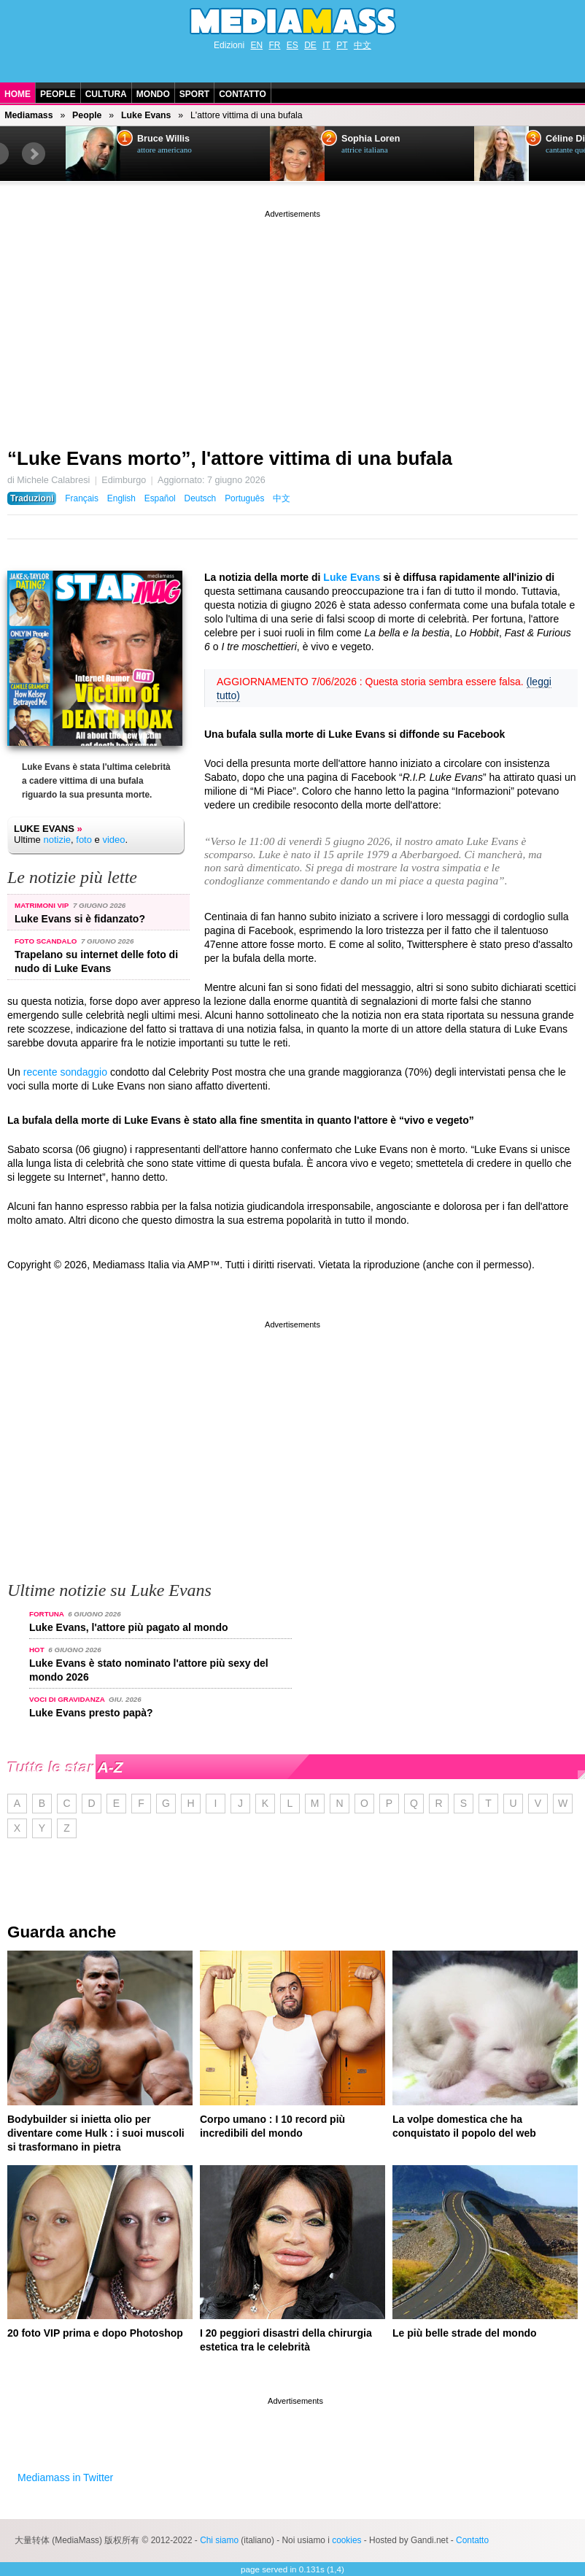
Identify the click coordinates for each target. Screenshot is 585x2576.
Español (160, 498)
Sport (194, 94)
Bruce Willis (163, 139)
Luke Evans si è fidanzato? (80, 919)
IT (326, 45)
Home (17, 94)
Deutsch (201, 498)
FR (274, 45)
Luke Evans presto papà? (91, 1713)
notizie (57, 839)
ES (292, 45)
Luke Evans (146, 115)
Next (33, 154)
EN (256, 45)
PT (341, 45)
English (121, 498)
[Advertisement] (292, 323)
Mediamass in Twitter (65, 2477)
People (58, 94)
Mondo (153, 94)
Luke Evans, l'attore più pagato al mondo (128, 1627)
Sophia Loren (370, 139)
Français (81, 498)
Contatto (242, 94)
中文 (362, 45)
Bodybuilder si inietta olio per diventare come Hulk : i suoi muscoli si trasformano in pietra (96, 2133)
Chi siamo (219, 2540)
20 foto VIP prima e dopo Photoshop (95, 2333)
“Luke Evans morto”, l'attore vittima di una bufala (229, 458)
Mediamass (28, 115)
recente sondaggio (65, 1072)
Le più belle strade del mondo (464, 2333)
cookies (346, 2540)
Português (244, 498)
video (113, 839)
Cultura (106, 94)
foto (84, 839)
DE (310, 45)
